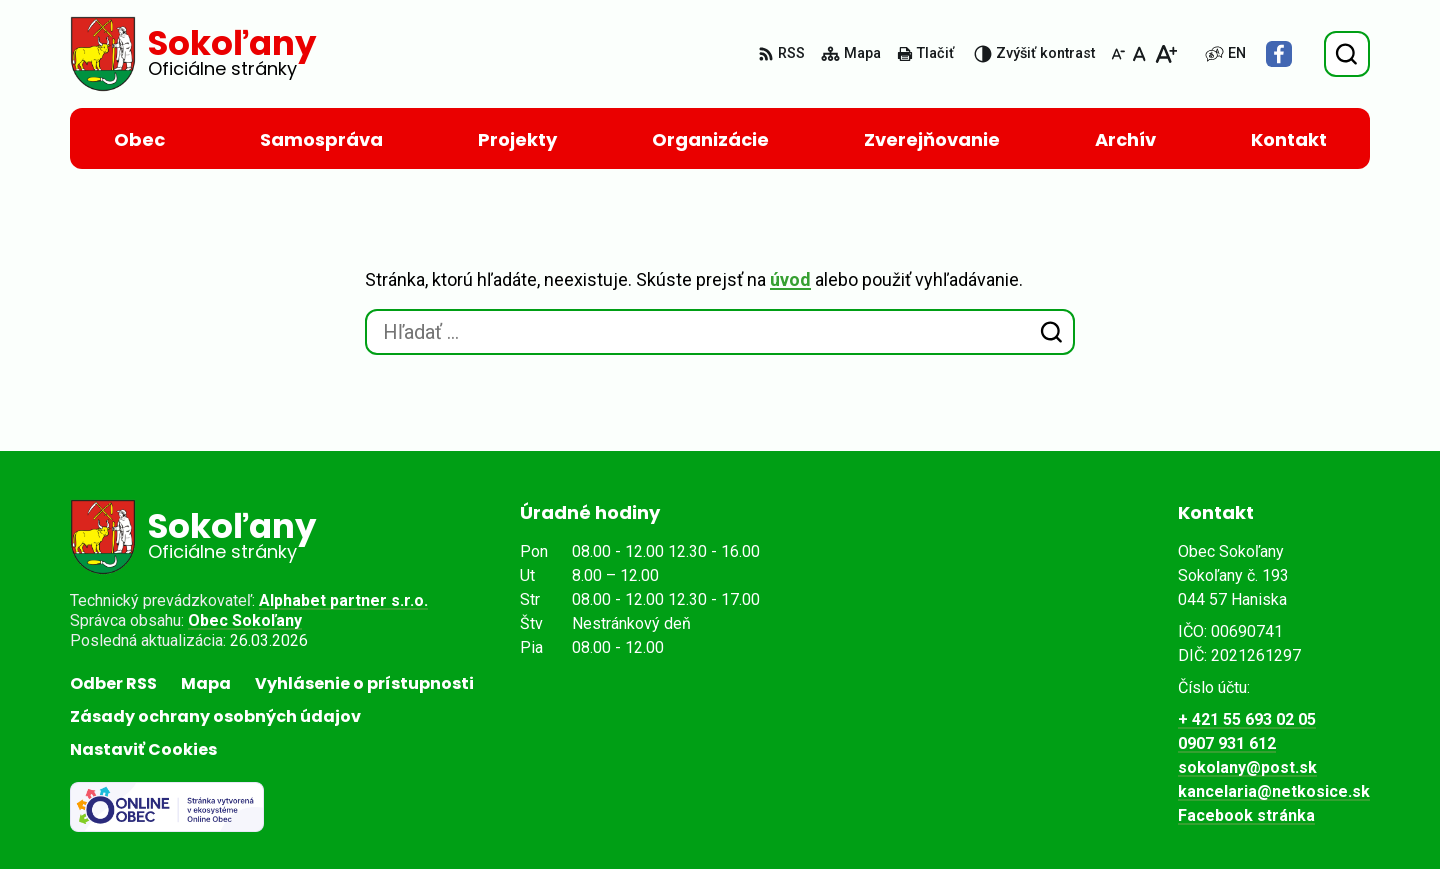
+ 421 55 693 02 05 (1247, 719)
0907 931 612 (1227, 743)
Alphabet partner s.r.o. (343, 600)
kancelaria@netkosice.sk (1274, 791)
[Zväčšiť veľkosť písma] (1165, 54)
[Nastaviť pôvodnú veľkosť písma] (1139, 54)
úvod (790, 279)
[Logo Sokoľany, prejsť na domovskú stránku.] (193, 54)
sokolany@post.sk (1247, 767)
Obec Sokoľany (245, 620)
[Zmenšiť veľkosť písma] (1118, 54)
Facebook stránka (1246, 815)
